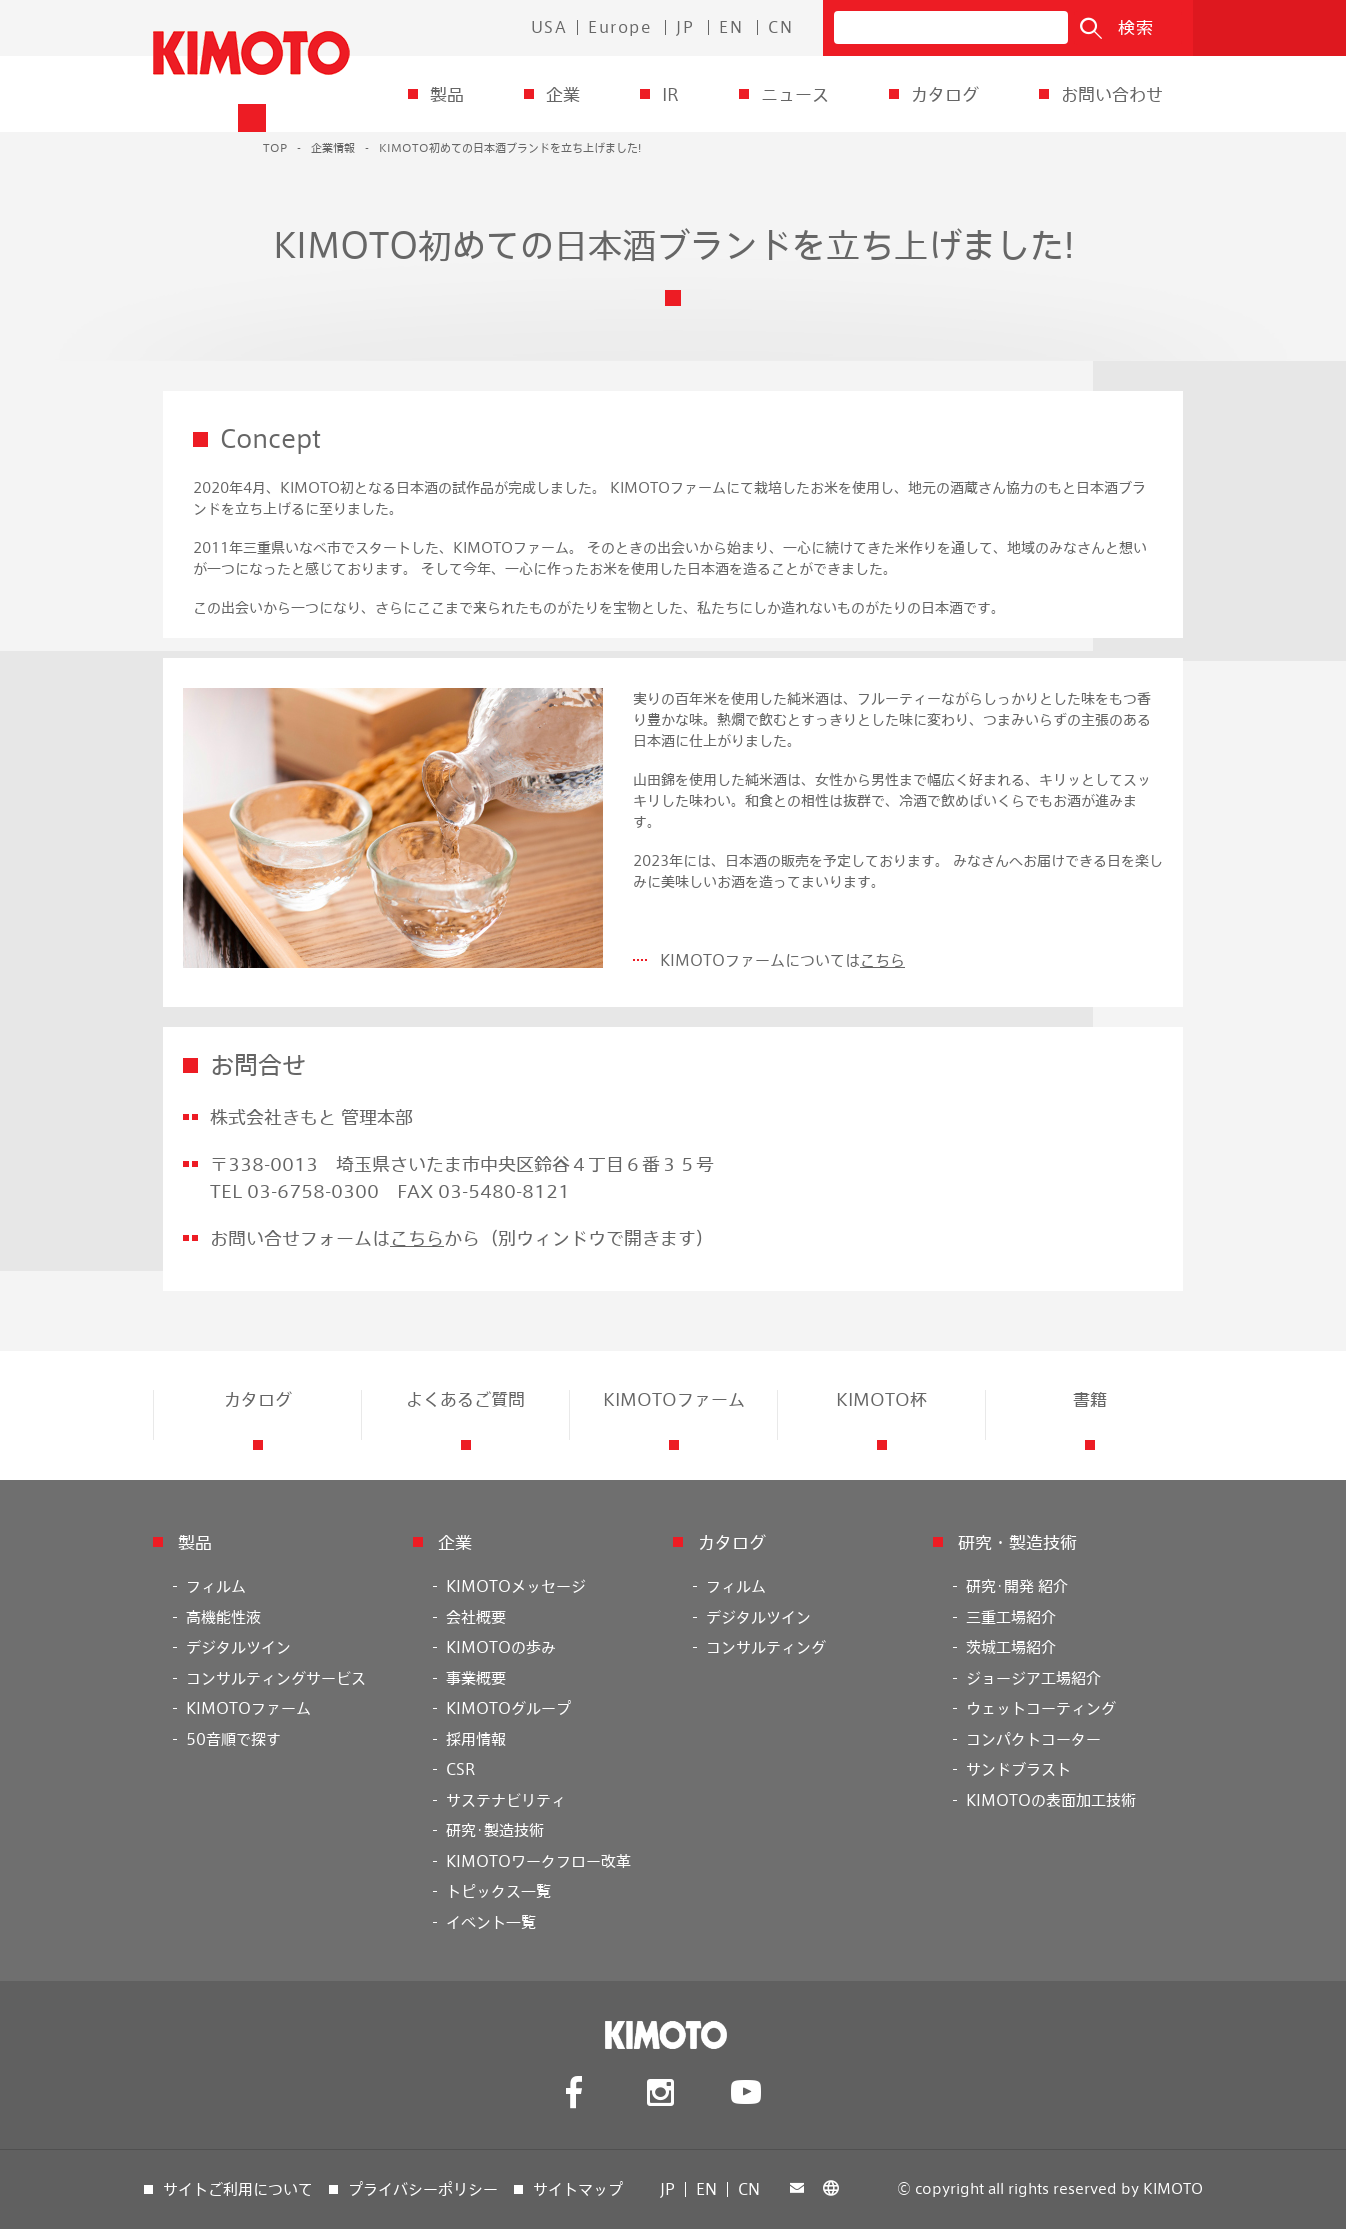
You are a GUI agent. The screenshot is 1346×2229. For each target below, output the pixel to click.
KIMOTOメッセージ (516, 1586)
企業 (563, 94)
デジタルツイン (238, 1647)
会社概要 (476, 1617)
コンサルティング (766, 1647)
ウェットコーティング (1041, 1708)
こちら (882, 960)
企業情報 (333, 147)
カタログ (945, 94)
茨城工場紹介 (1011, 1647)
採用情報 (476, 1739)
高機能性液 (223, 1617)
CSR (460, 1769)
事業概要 (476, 1678)
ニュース (795, 94)
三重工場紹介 (1011, 1617)
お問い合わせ (1112, 94)
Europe (619, 27)
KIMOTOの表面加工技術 (1051, 1800)
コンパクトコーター (1033, 1739)
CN (780, 27)
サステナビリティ (506, 1800)
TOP (275, 147)
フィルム (216, 1586)
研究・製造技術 (1017, 1542)
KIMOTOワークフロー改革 (538, 1861)
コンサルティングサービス (276, 1678)
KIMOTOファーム (248, 1708)
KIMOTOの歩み (501, 1647)
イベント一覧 (491, 1922)
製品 (447, 94)
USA (549, 27)
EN (731, 27)
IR (670, 94)
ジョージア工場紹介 (1033, 1678)
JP (685, 27)
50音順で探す (233, 1739)
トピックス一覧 (498, 1891)
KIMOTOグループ (508, 1708)
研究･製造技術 (495, 1830)
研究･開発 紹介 (1017, 1586)
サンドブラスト (1018, 1769)
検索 (1136, 27)
